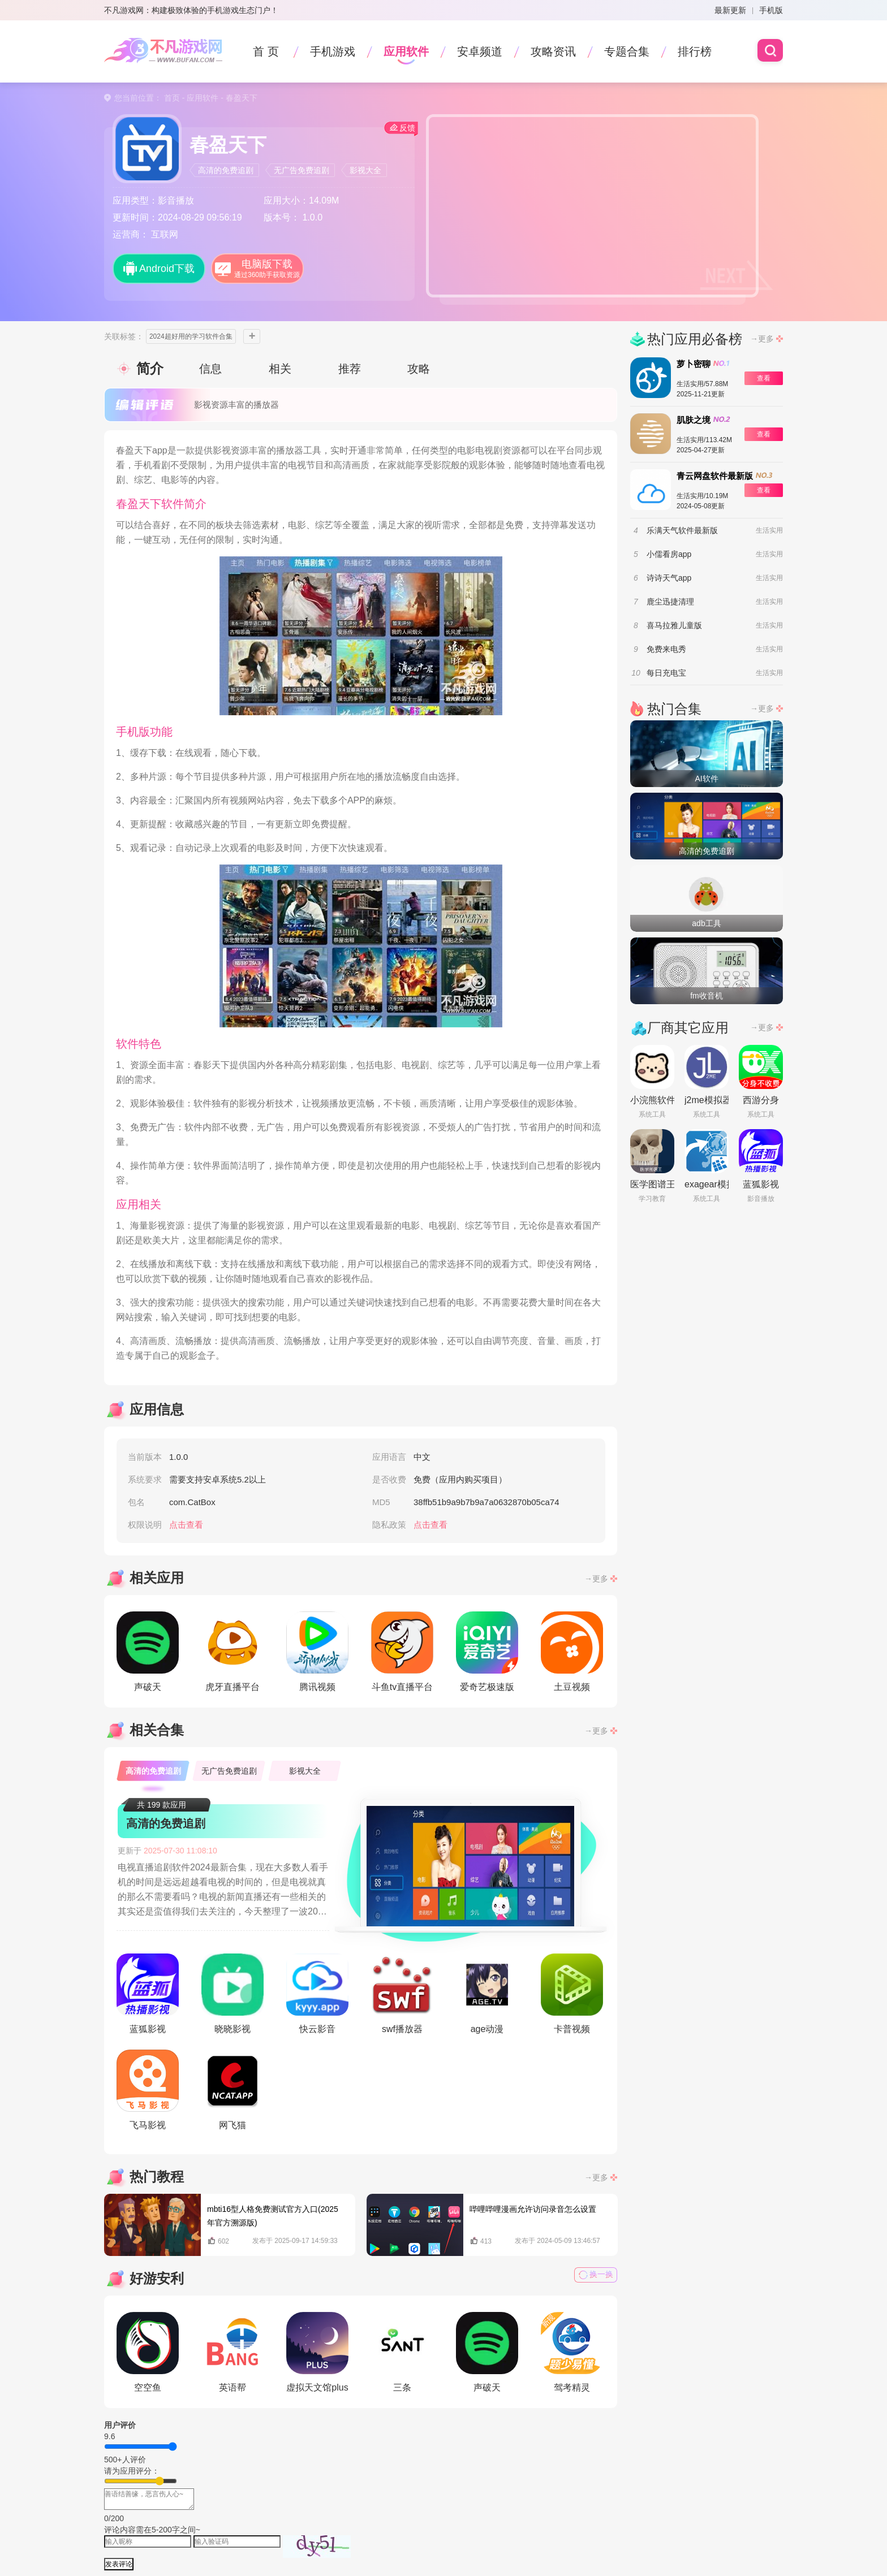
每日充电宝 (666, 672)
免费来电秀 (666, 649)
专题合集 (626, 51)
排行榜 (695, 51)
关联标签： (124, 336)
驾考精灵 (572, 2352)
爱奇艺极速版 (487, 1651)
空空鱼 (148, 2352)
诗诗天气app (669, 577)
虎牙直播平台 (232, 1651)
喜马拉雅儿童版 (674, 625)
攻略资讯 (553, 51)
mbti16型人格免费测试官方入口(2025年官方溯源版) (272, 2216)
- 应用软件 (199, 97)
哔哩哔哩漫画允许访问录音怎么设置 (533, 2209)
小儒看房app (669, 554)
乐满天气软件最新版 (682, 530)
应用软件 (406, 51)
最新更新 (730, 10)
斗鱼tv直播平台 (402, 1651)
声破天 (148, 1651)
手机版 (771, 10)
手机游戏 (332, 51)
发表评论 (118, 2564)
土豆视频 (572, 1651)
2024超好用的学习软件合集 (190, 336)
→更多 (596, 1578)
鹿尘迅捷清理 (670, 601)
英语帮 (232, 2352)
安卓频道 (479, 51)
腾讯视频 (317, 1651)
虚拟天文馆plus (317, 2352)
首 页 (266, 51)
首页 (172, 97)
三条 (402, 2352)
